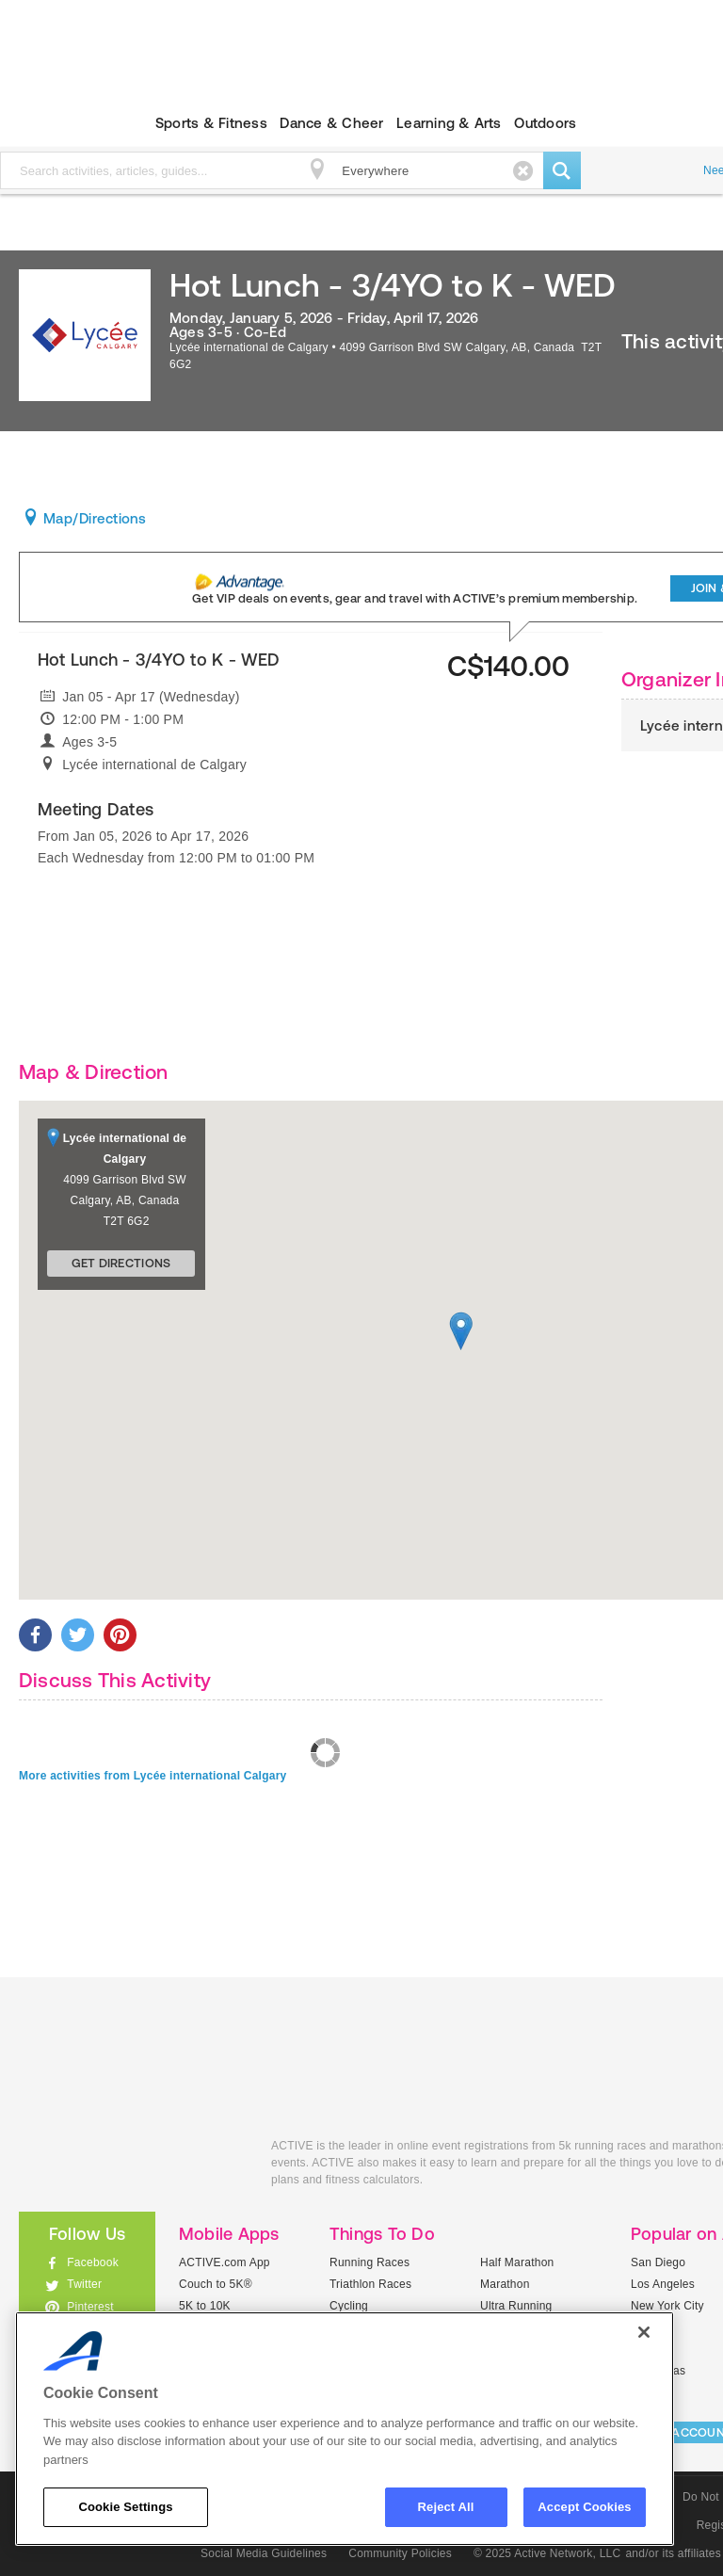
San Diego (658, 2262)
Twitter (84, 2284)
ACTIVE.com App (224, 2262)
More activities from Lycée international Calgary (153, 1775)
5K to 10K (205, 2305)
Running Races (369, 2262)
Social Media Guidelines (264, 2553)
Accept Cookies (584, 2507)
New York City (667, 2305)
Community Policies (400, 2553)
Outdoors (545, 123)
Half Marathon (517, 2262)
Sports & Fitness (211, 123)
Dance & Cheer (331, 123)
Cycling (348, 2305)
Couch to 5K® (215, 2284)
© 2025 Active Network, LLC (547, 2553)
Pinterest (90, 2306)
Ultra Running (516, 2305)
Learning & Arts (449, 123)
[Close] (644, 2332)
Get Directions (121, 1263)
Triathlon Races (370, 2284)
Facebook (93, 2262)
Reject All (446, 2507)
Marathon (505, 2284)
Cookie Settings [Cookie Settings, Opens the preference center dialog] (125, 2507)
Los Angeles (663, 2284)
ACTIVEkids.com (131, 2167)
